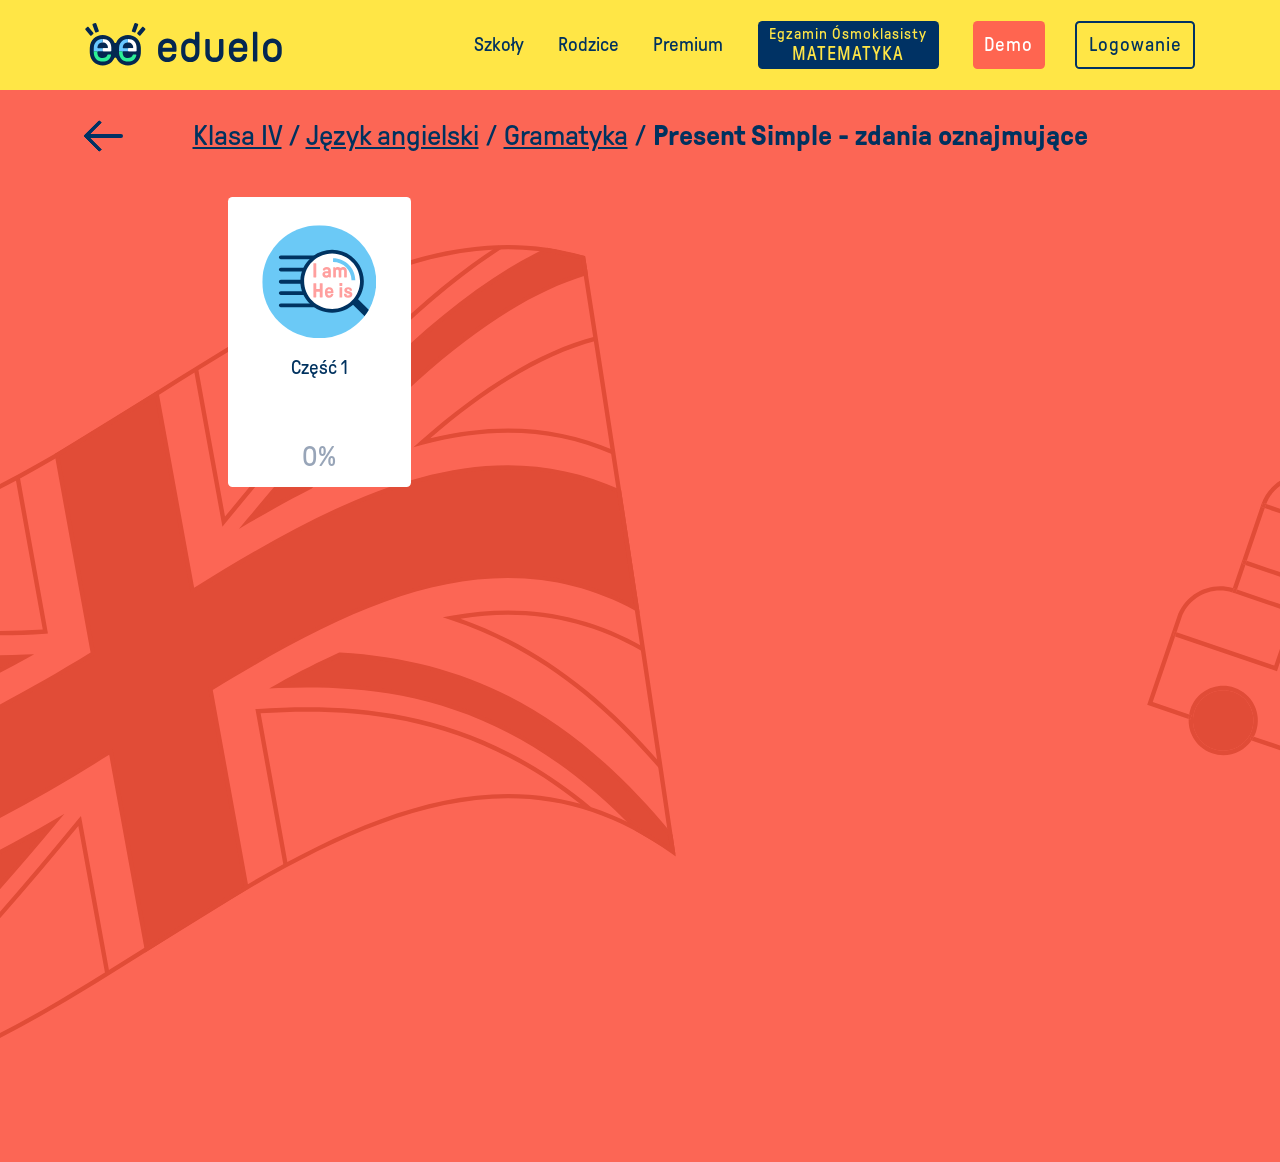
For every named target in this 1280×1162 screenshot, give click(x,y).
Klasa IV (237, 135)
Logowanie (1135, 44)
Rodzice (588, 44)
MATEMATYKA (848, 44)
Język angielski (392, 135)
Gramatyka (566, 135)
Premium (688, 44)
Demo (1008, 44)
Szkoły (499, 44)
